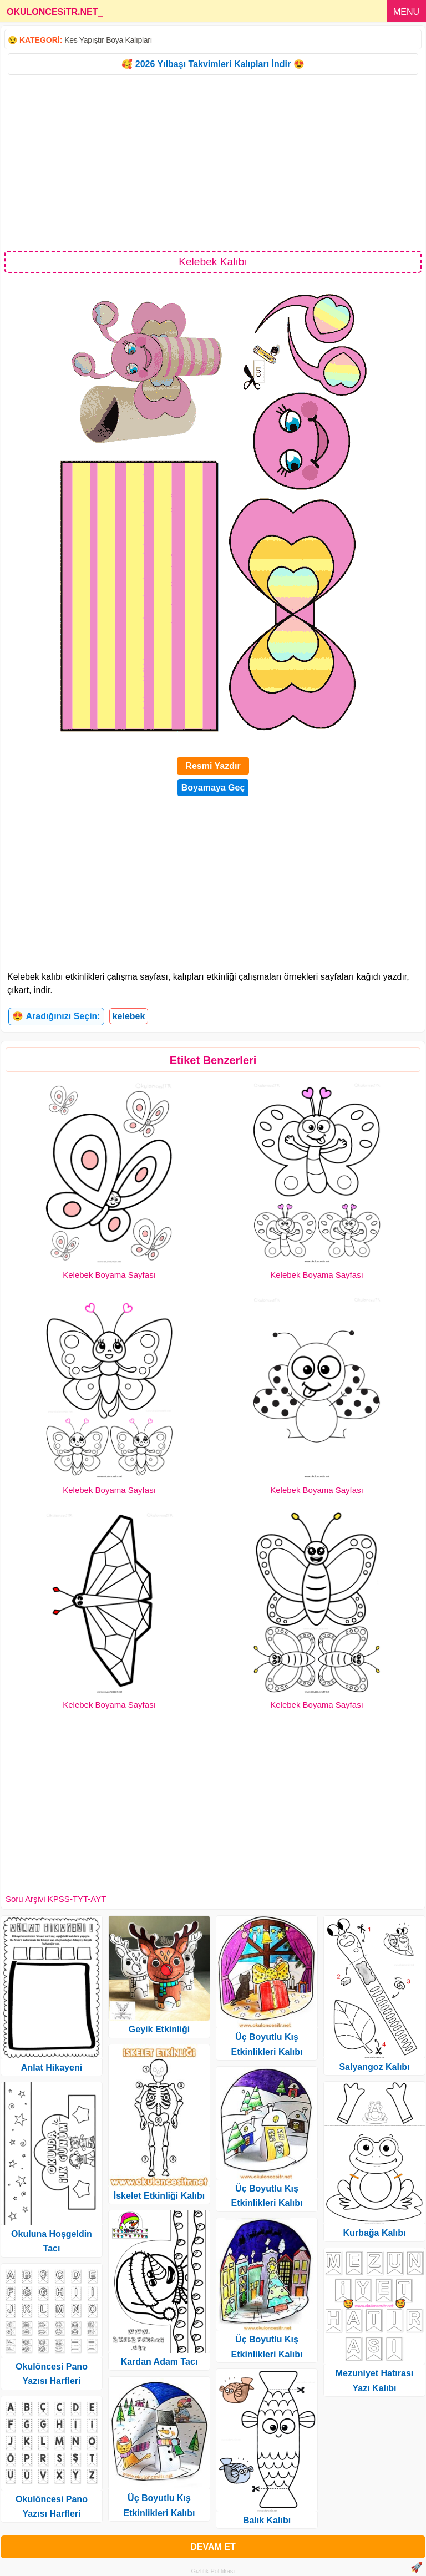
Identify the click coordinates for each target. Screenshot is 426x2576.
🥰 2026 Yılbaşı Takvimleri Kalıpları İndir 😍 (212, 64)
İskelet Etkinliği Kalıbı (159, 2195)
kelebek (129, 1016)
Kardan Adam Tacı (159, 2361)
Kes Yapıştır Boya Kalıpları (108, 40)
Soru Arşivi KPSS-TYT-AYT (56, 1899)
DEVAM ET (212, 2547)
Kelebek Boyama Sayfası (109, 1274)
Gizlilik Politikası (213, 2571)
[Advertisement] (213, 162)
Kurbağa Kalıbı (374, 2233)
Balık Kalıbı (267, 2520)
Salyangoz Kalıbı (374, 2067)
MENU (406, 12)
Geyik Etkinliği (159, 2029)
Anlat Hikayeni (51, 2067)
